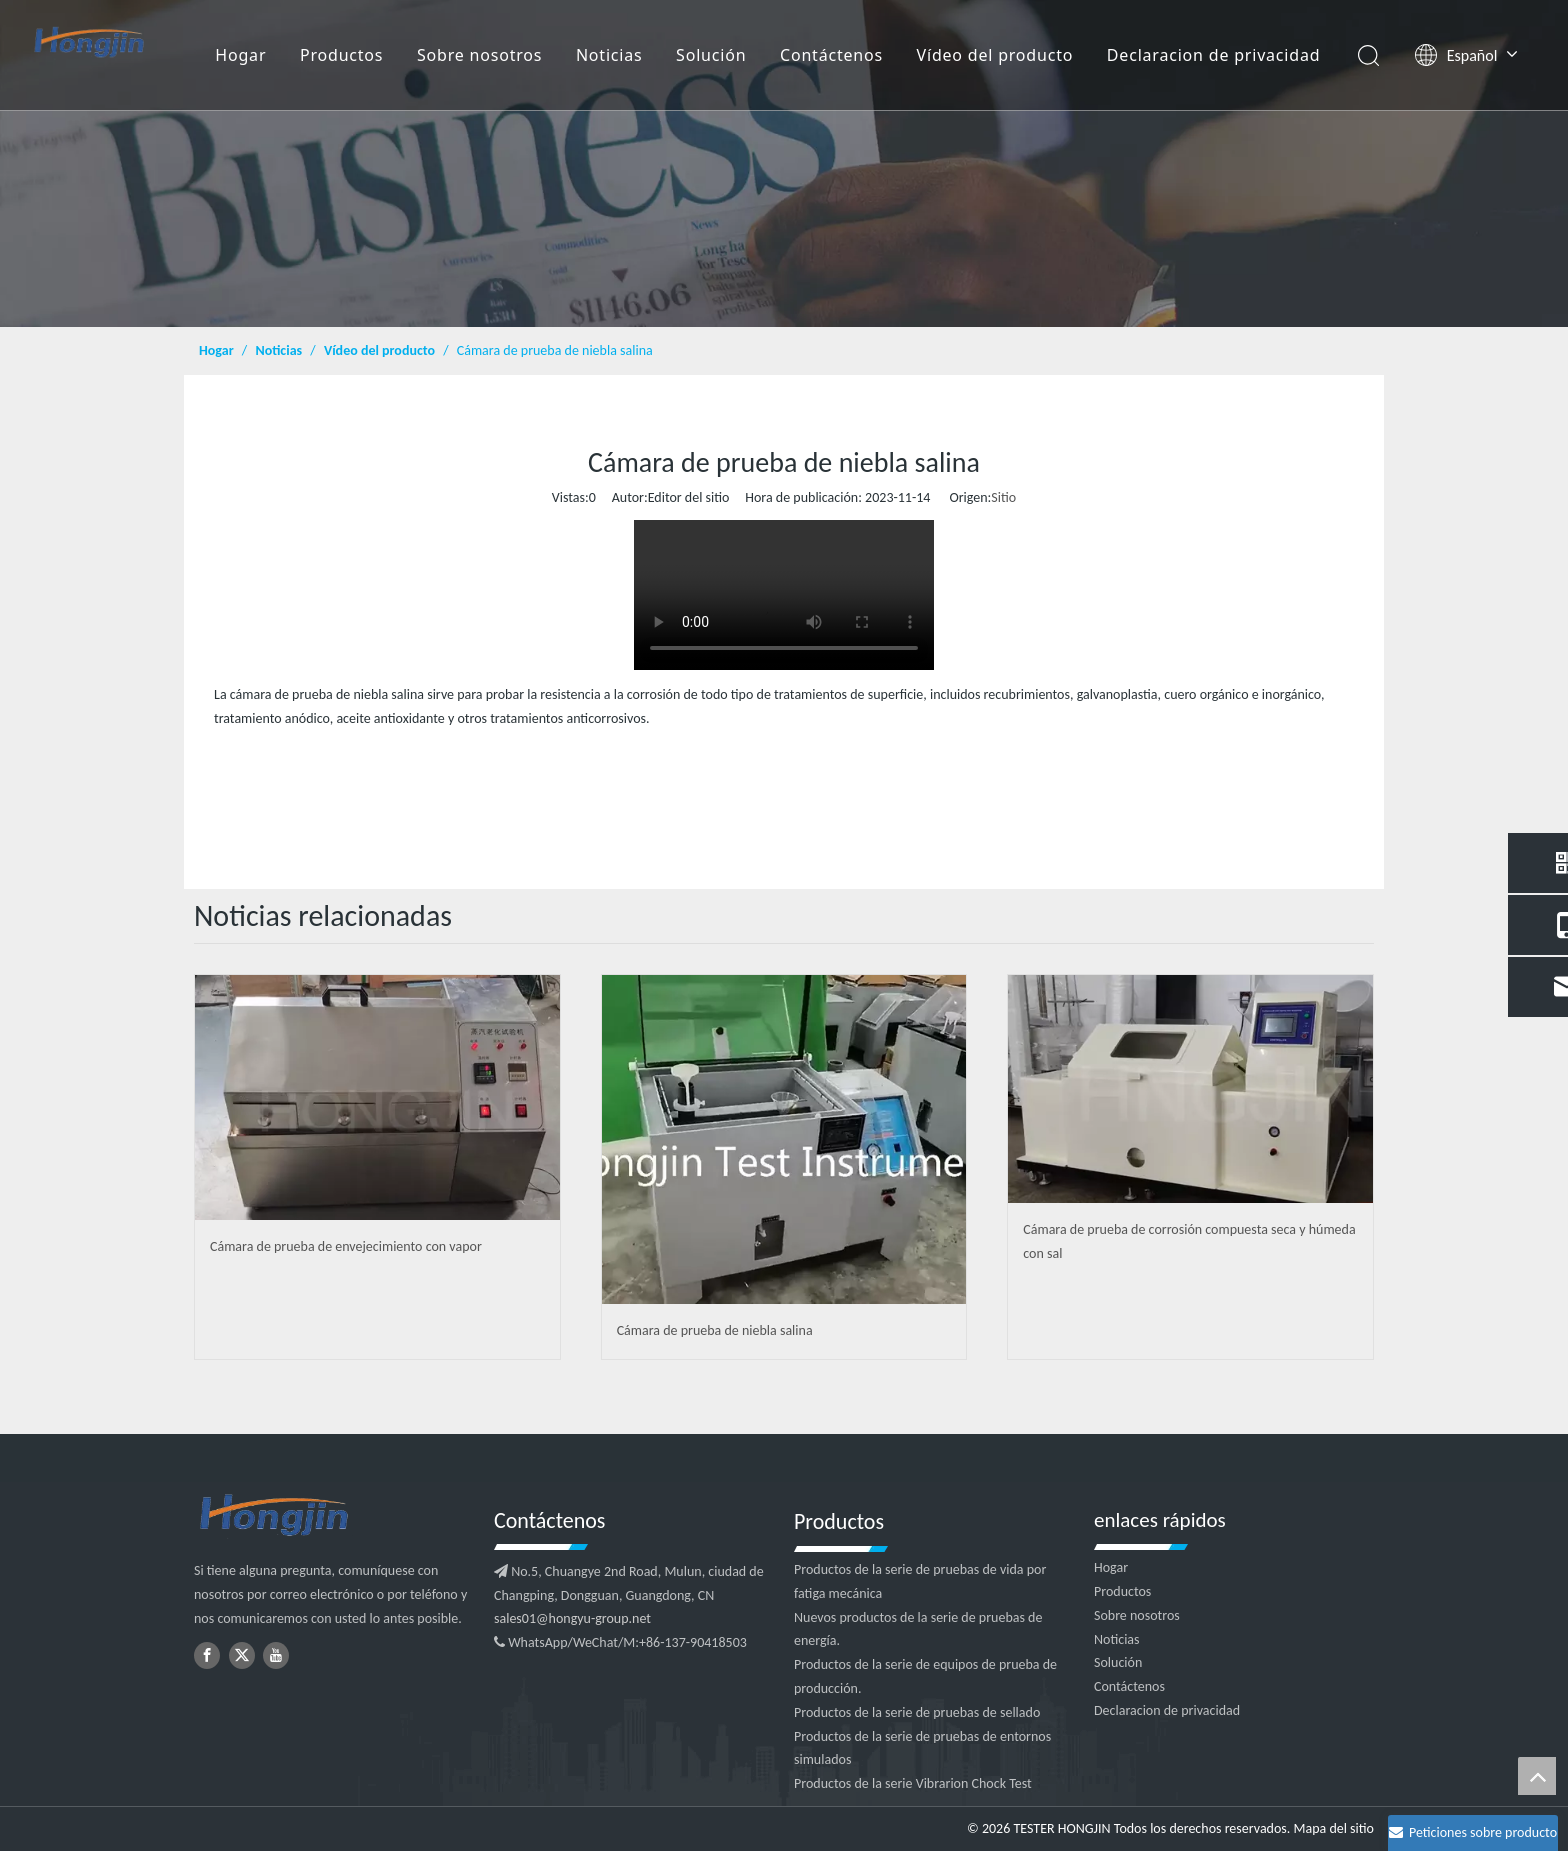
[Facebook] (207, 1655)
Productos (341, 55)
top (1537, 1776)
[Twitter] (242, 1655)
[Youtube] (276, 1655)
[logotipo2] (334, 1516)
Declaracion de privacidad (1213, 55)
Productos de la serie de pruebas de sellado (917, 1712)
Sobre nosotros (479, 55)
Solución (711, 55)
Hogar (240, 55)
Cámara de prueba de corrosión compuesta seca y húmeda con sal (1189, 1241)
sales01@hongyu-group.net (572, 1618)
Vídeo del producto (995, 55)
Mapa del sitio (1334, 1828)
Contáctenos (831, 55)
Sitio (1003, 497)
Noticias (609, 55)
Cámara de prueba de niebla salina (715, 1330)
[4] (784, 163)
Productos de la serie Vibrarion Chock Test (913, 1783)
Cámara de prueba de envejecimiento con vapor (346, 1246)
